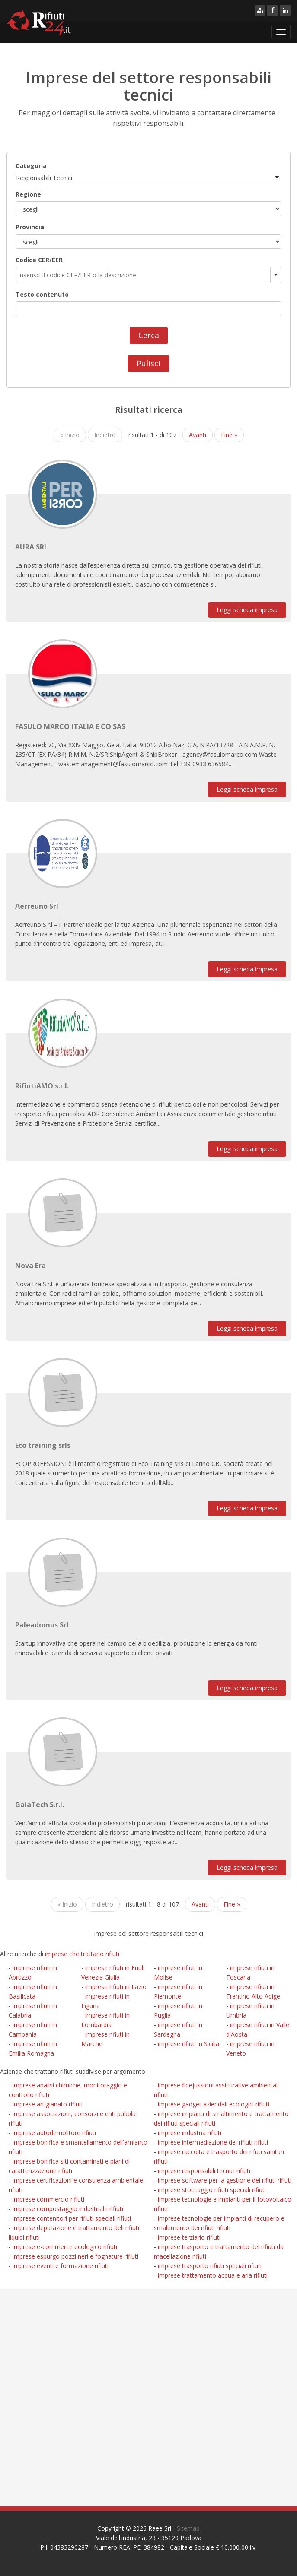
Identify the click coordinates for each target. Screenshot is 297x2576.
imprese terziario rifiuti (189, 2237)
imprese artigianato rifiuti (48, 2104)
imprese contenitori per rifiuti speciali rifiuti (72, 2218)
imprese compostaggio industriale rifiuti (68, 2209)
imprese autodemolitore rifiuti (54, 2133)
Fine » (229, 435)
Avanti (197, 435)
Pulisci (148, 363)
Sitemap (188, 2528)
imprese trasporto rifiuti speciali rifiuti (210, 2266)
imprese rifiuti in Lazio (116, 1987)
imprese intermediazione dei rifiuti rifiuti (213, 2142)
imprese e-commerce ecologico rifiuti (65, 2247)
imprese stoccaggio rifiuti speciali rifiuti (212, 2190)
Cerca (148, 335)
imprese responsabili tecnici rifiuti (204, 2171)
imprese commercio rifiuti (48, 2199)
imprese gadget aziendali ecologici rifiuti (213, 2104)
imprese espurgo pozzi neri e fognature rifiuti (75, 2256)
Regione (28, 194)
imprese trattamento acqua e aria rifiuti (213, 2275)
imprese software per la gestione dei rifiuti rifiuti (224, 2180)
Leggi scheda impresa (247, 610)
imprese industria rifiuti (189, 2133)
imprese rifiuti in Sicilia (188, 2044)
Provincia (30, 227)
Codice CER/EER (39, 260)
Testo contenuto (42, 294)
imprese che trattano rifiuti (82, 1954)
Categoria (31, 166)
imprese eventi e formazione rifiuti (61, 2266)
